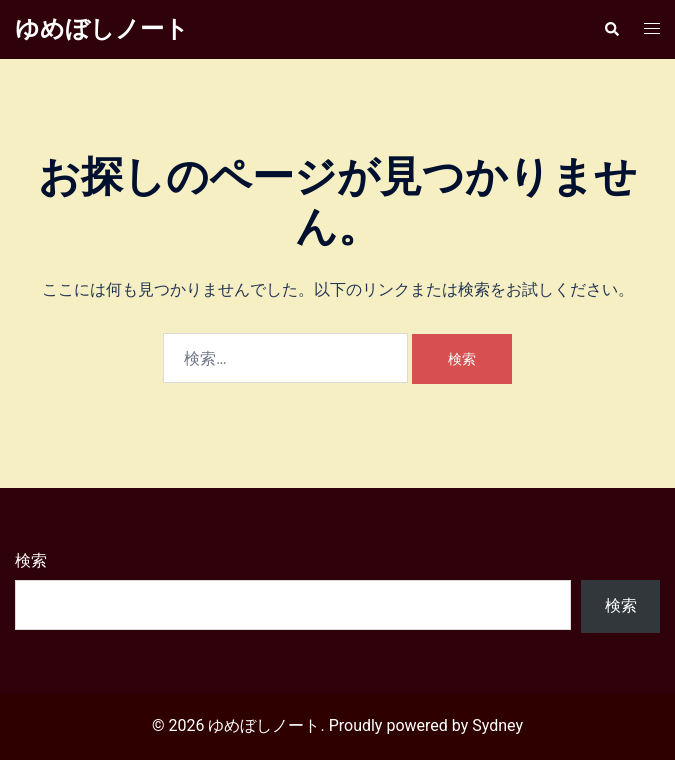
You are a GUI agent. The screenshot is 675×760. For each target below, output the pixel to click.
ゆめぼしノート (102, 29)
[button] (611, 29)
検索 (31, 560)
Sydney (497, 725)
